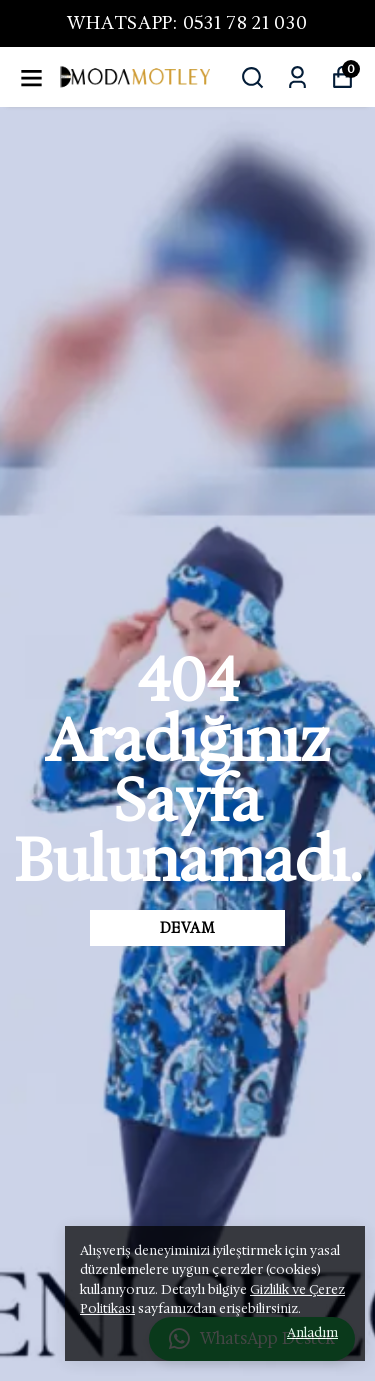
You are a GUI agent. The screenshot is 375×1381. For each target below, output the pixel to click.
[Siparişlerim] (297, 77)
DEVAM (188, 928)
